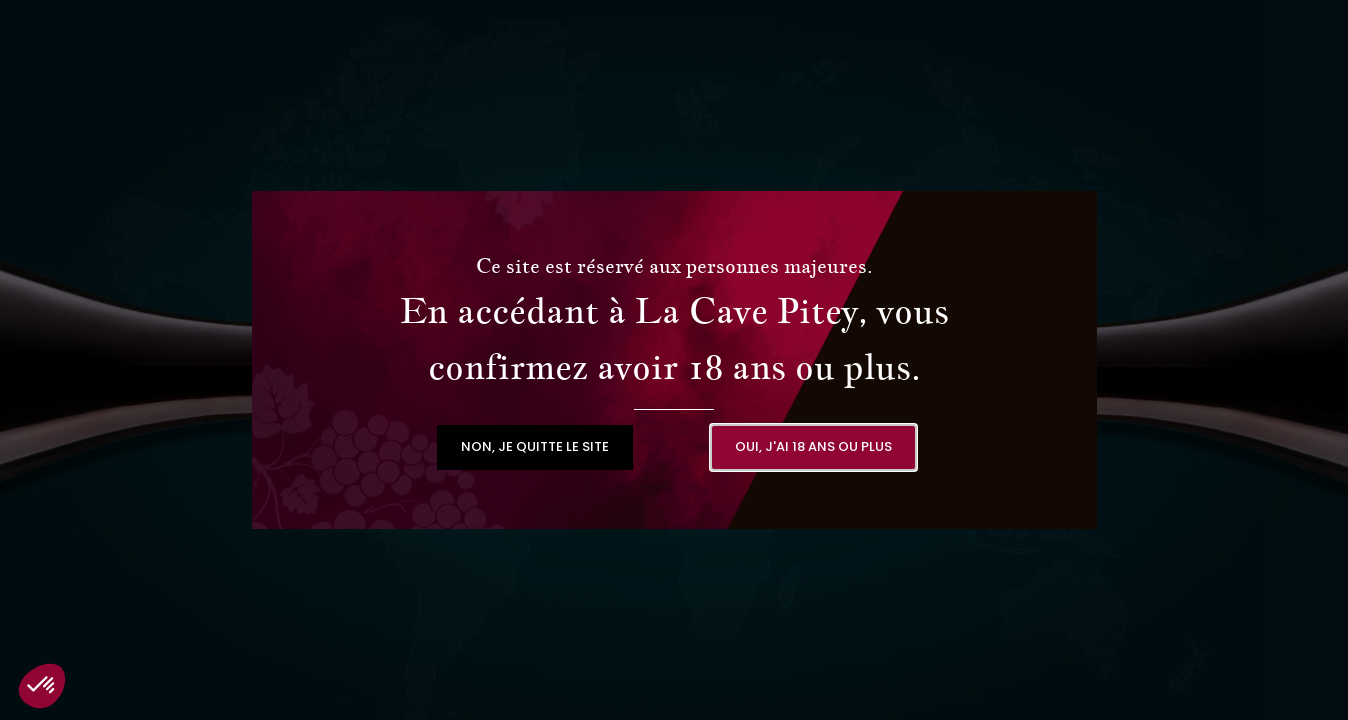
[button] (535, 447)
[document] (674, 360)
